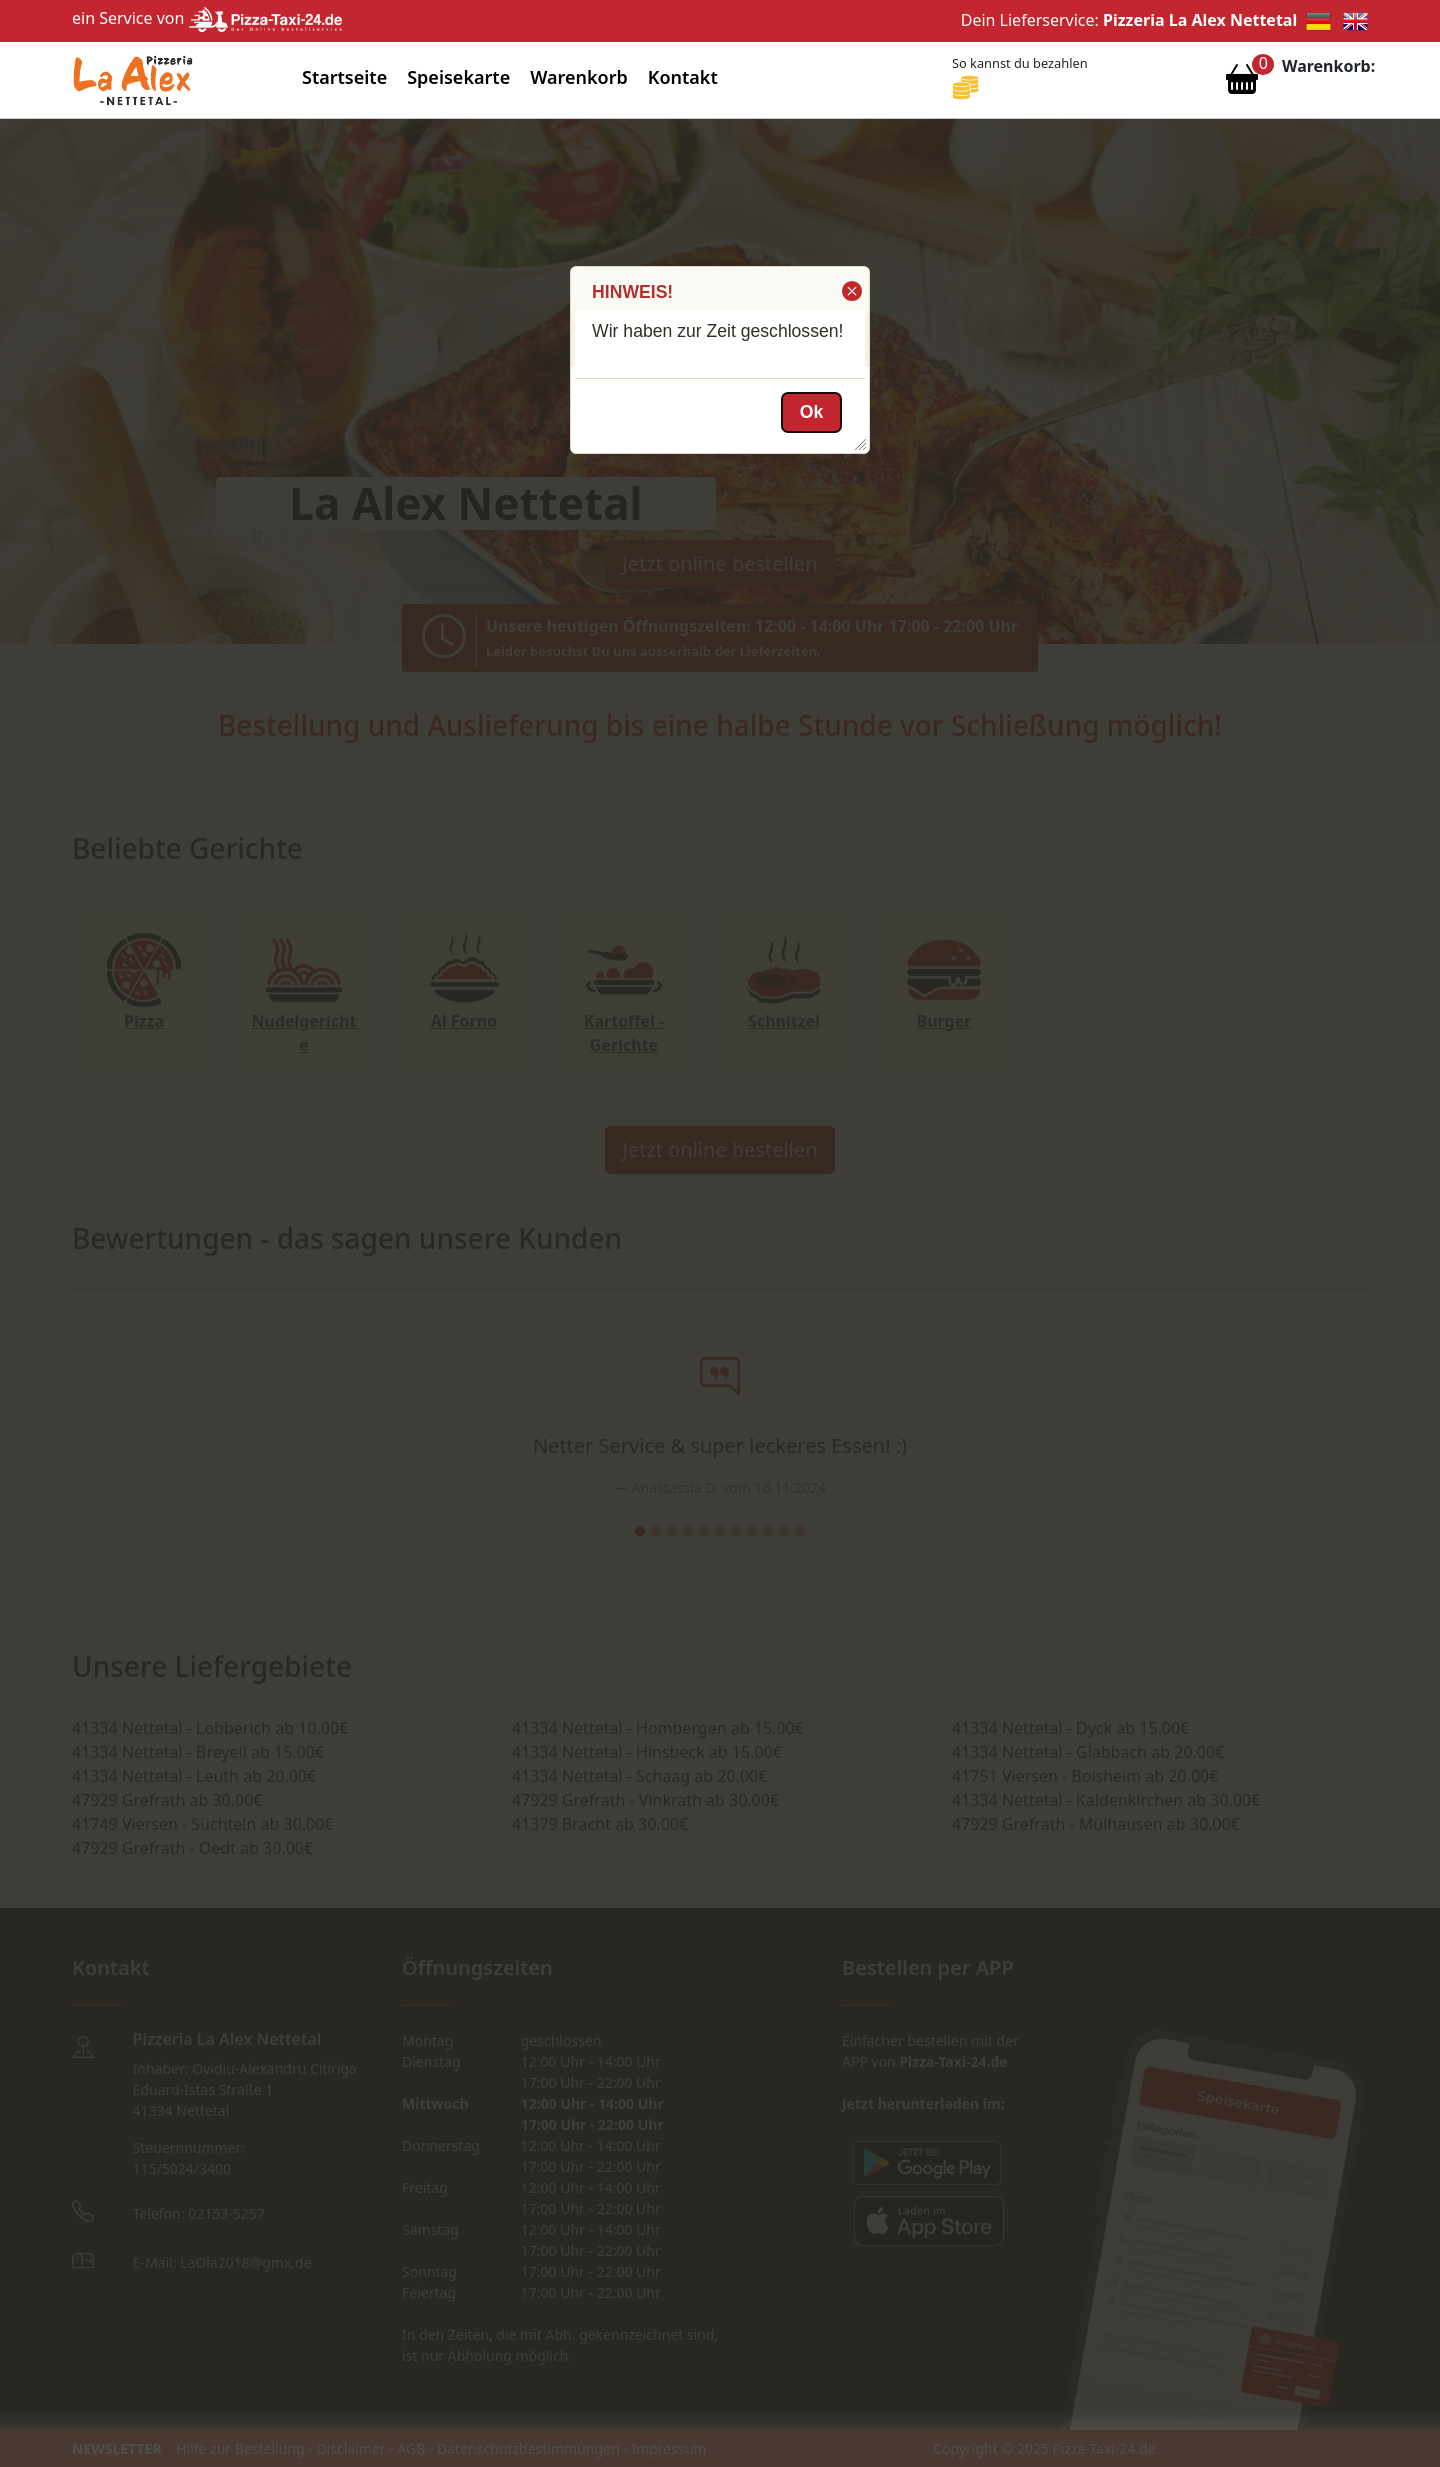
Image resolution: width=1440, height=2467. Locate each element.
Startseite (344, 77)
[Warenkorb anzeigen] (1242, 84)
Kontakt (683, 77)
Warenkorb (579, 77)
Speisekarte (458, 77)
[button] (850, 291)
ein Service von (207, 18)
